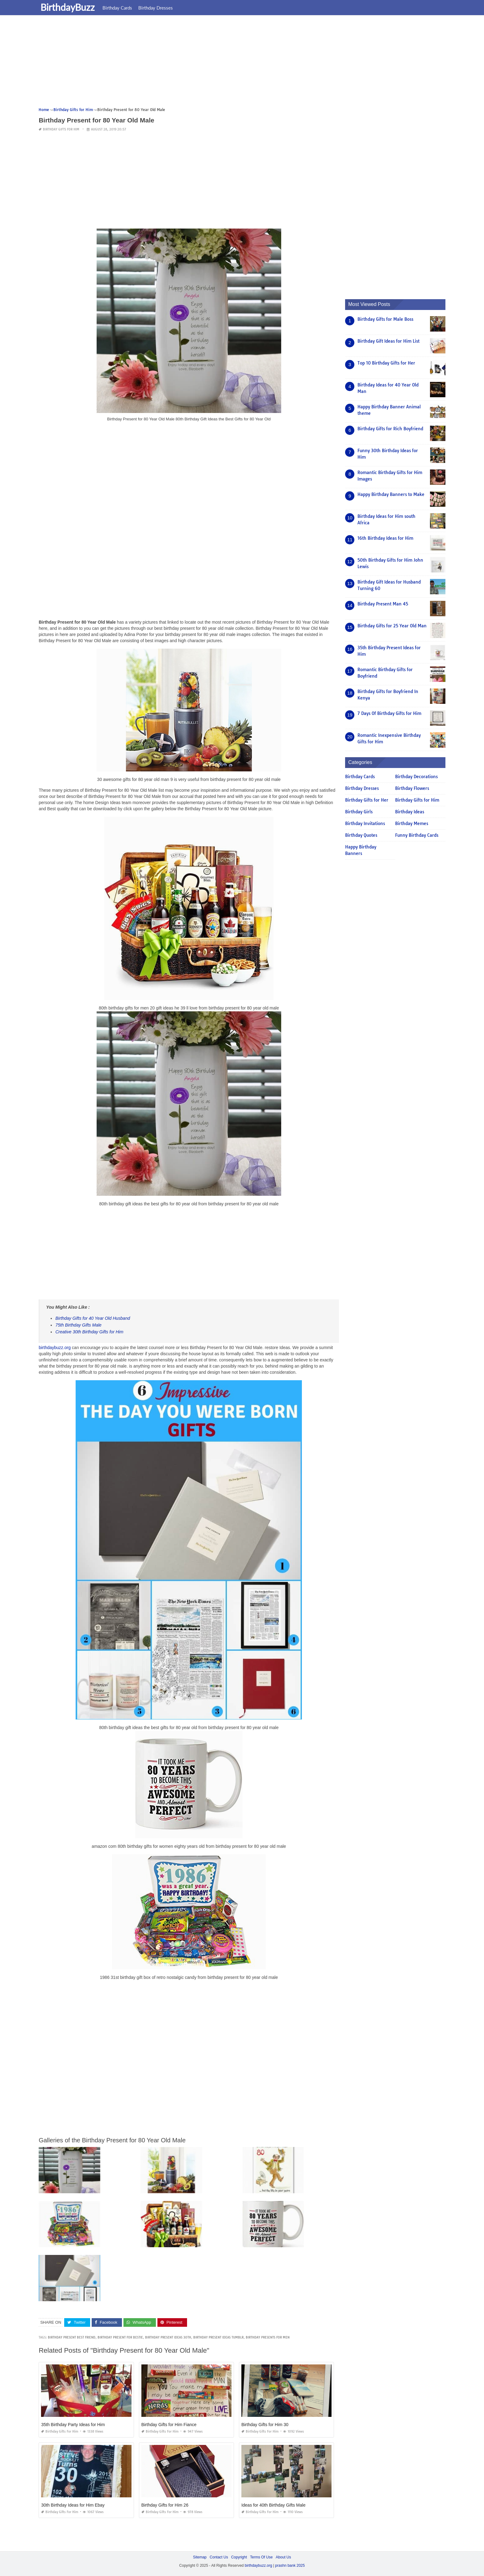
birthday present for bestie (120, 2337)
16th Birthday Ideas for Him (385, 538)
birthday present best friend (71, 2337)
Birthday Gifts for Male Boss (385, 319)
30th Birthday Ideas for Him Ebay (72, 2505)
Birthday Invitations (365, 823)
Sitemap (200, 2557)
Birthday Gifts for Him (61, 129)
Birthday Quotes (361, 835)
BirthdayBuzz (69, 7)
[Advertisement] (224, 63)
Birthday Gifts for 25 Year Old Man (392, 626)
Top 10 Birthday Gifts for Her (386, 363)
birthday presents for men (268, 2337)
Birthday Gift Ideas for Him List (388, 341)
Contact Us (219, 2557)
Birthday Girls (359, 812)
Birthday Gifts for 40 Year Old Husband (92, 1318)
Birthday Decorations (416, 776)
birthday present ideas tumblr (218, 2337)
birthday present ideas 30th (168, 2337)
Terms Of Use (261, 2557)
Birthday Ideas (409, 812)
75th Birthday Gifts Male (78, 1325)
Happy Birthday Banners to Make (390, 494)
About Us (283, 2557)
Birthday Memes (411, 823)
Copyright (239, 2557)
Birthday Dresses (157, 7)
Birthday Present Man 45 (382, 604)
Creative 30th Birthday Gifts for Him (89, 1331)
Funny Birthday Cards (416, 835)
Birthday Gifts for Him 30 (265, 2424)
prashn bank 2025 (290, 2565)
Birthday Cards (118, 7)
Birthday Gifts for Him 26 (165, 2505)
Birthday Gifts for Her (366, 800)
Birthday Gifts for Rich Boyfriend (390, 428)
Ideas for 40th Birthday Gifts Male (273, 2505)
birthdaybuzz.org (55, 1347)
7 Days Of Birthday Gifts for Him (389, 713)
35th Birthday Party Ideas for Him (73, 2424)
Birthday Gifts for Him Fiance (169, 2424)
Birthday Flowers (412, 788)
